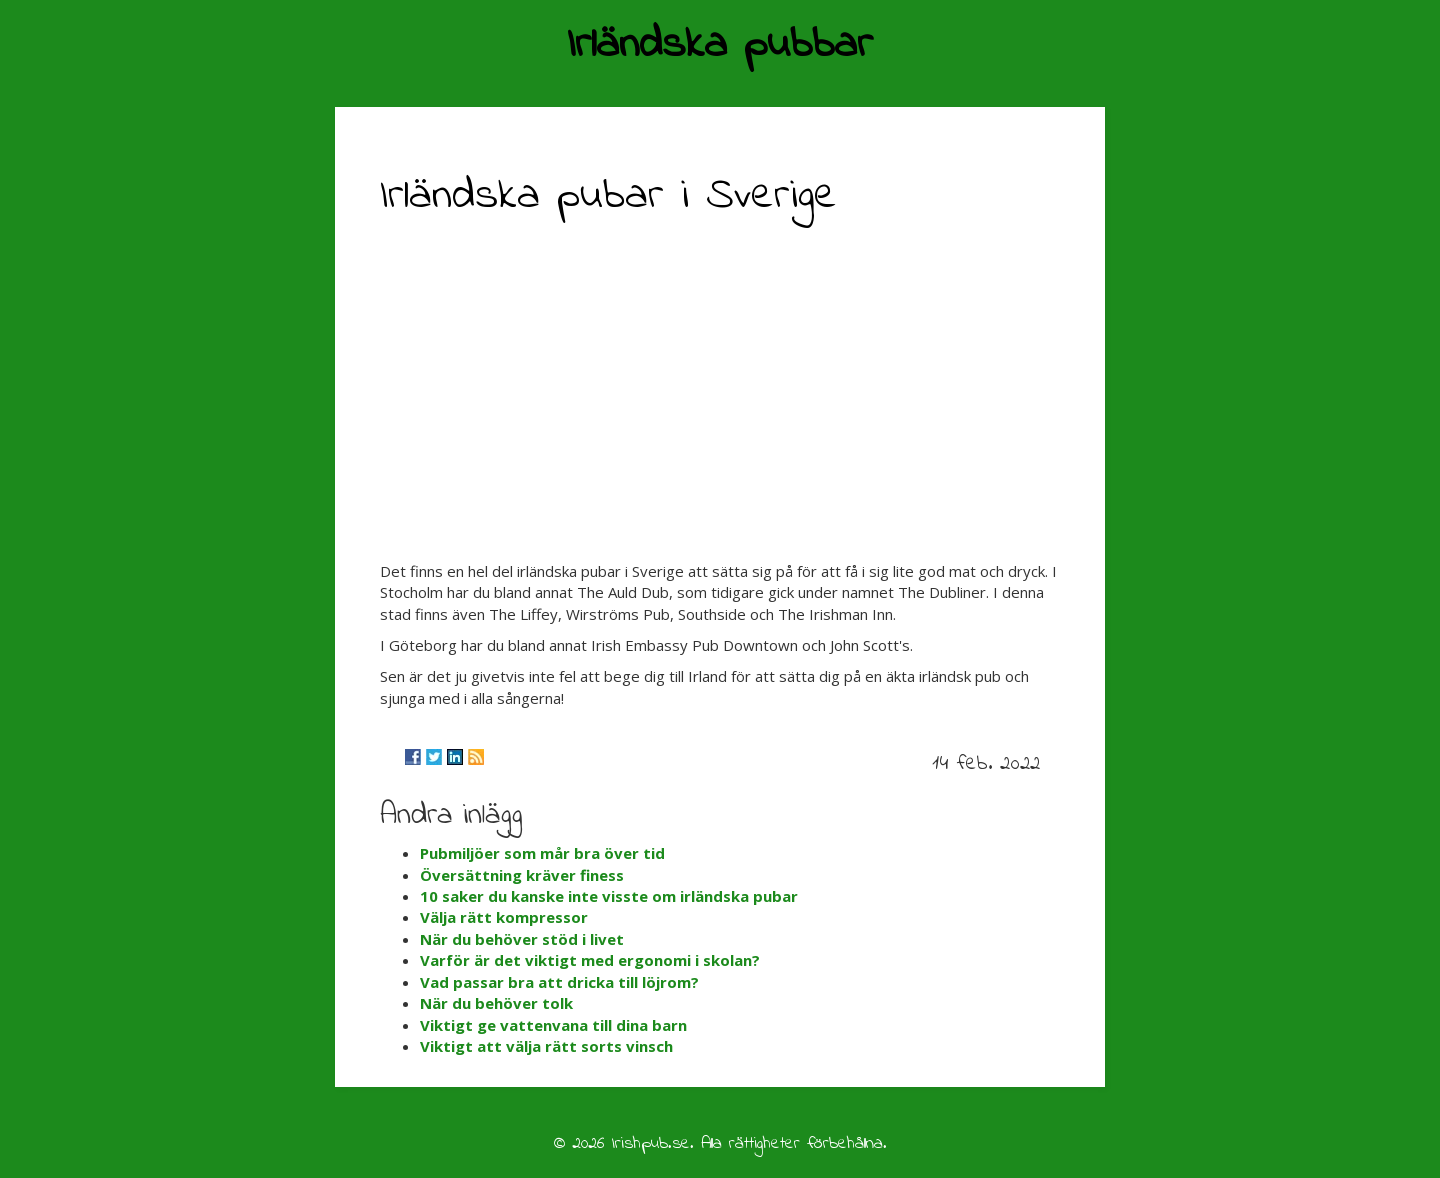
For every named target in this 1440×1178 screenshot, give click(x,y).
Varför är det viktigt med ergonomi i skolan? (590, 960)
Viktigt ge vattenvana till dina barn (553, 1025)
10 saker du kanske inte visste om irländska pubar (609, 896)
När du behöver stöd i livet (522, 939)
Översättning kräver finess (522, 875)
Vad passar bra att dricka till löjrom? (559, 982)
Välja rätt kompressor (504, 917)
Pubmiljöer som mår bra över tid (542, 853)
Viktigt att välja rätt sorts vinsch (546, 1046)
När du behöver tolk (496, 1003)
